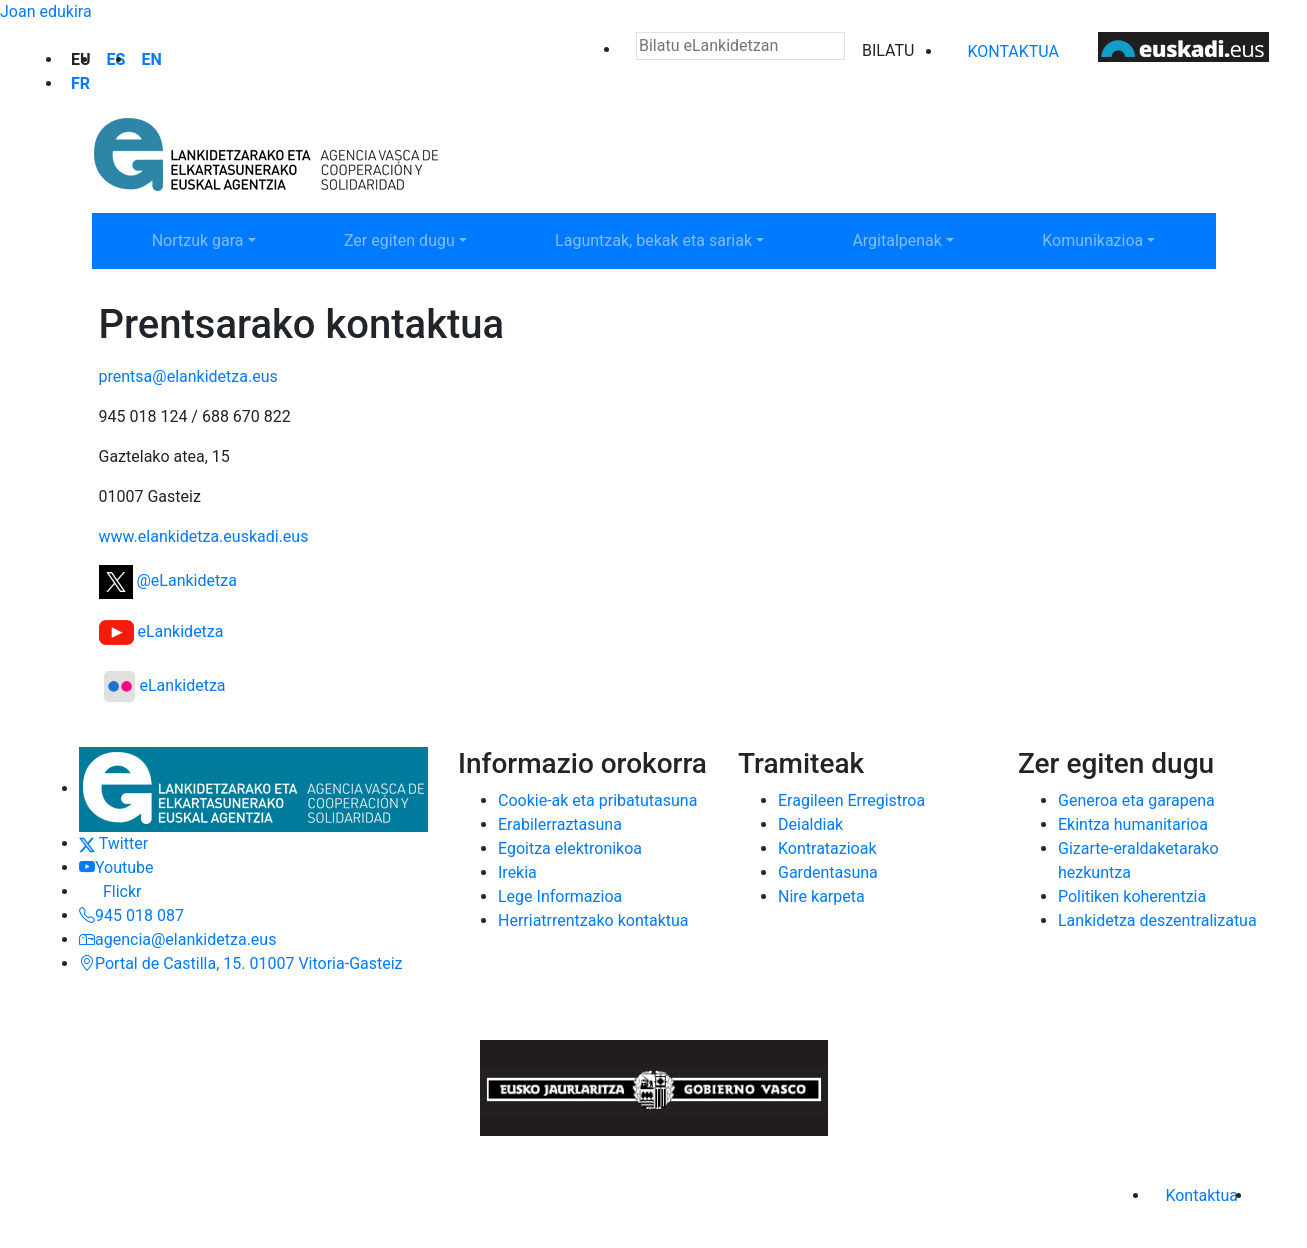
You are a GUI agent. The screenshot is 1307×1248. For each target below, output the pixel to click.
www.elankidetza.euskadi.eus (204, 536)
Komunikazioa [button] (1120, 239)
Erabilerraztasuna (560, 824)
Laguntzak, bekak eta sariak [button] (653, 239)
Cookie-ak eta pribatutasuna (597, 800)
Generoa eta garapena (1136, 800)
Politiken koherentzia (1132, 896)
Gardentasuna (828, 872)
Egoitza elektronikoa (570, 848)
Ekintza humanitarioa (1133, 824)
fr (80, 83)
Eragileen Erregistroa (851, 800)
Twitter (113, 843)
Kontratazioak (827, 848)
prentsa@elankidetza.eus (188, 376)
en (151, 59)
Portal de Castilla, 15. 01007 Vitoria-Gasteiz (241, 963)
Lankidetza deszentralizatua (1157, 920)
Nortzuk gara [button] (225, 239)
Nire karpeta (821, 896)
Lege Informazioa (560, 896)
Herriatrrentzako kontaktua (593, 920)
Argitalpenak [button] (924, 239)
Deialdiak (810, 824)
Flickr (110, 891)
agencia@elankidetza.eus (177, 939)
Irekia (517, 872)
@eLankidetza (168, 580)
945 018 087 (131, 915)
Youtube (116, 867)
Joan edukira (46, 11)
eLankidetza (161, 631)
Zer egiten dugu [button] (425, 239)
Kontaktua (1013, 51)
